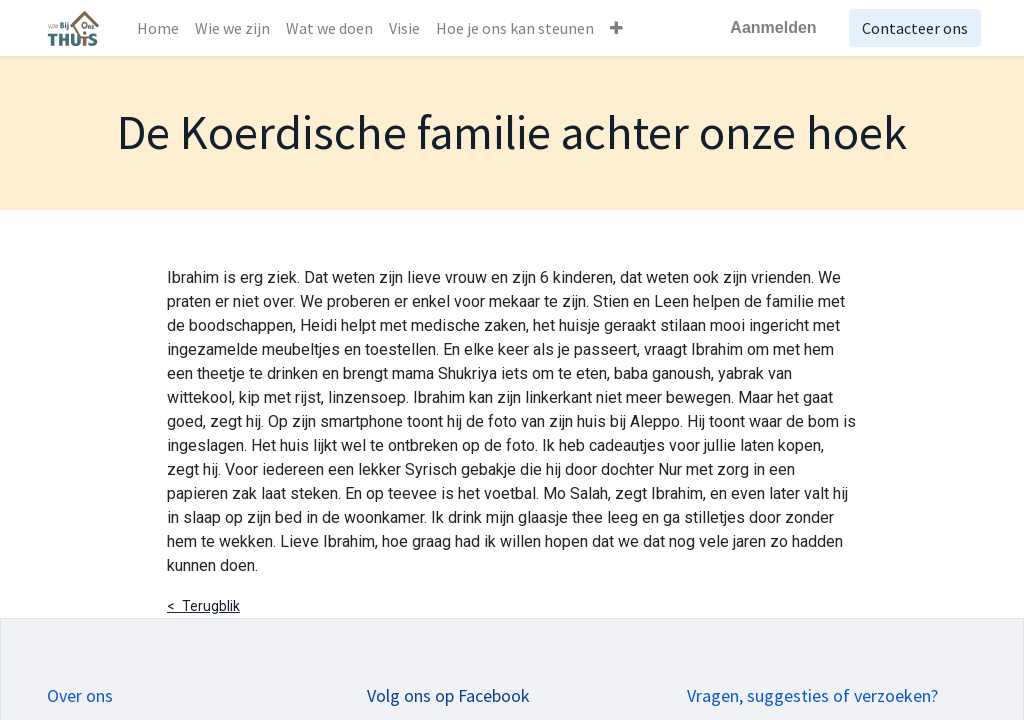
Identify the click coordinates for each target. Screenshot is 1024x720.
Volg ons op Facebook (448, 695)
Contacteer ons (911, 28)
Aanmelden (770, 27)
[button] (619, 28)
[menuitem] (161, 28)
